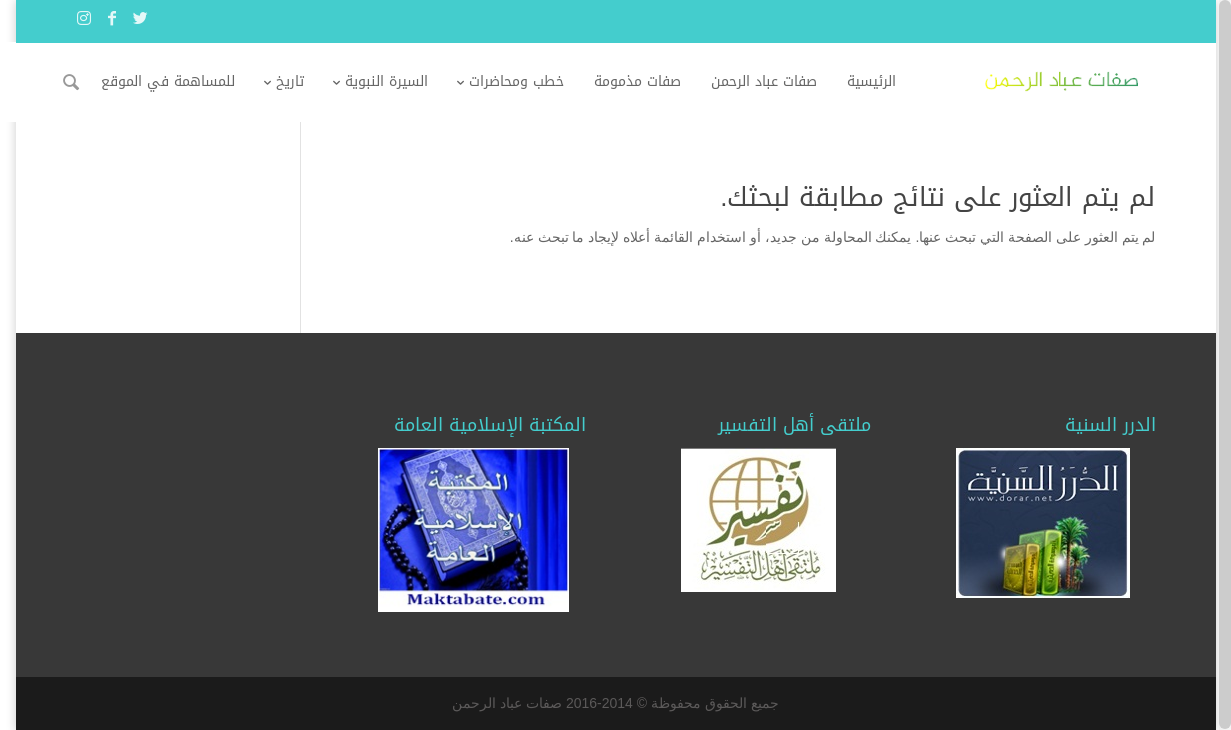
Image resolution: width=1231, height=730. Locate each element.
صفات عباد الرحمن (779, 81)
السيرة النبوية (401, 81)
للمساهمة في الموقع (183, 81)
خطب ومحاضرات (531, 81)
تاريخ (305, 81)
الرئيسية (886, 81)
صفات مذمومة (652, 81)
